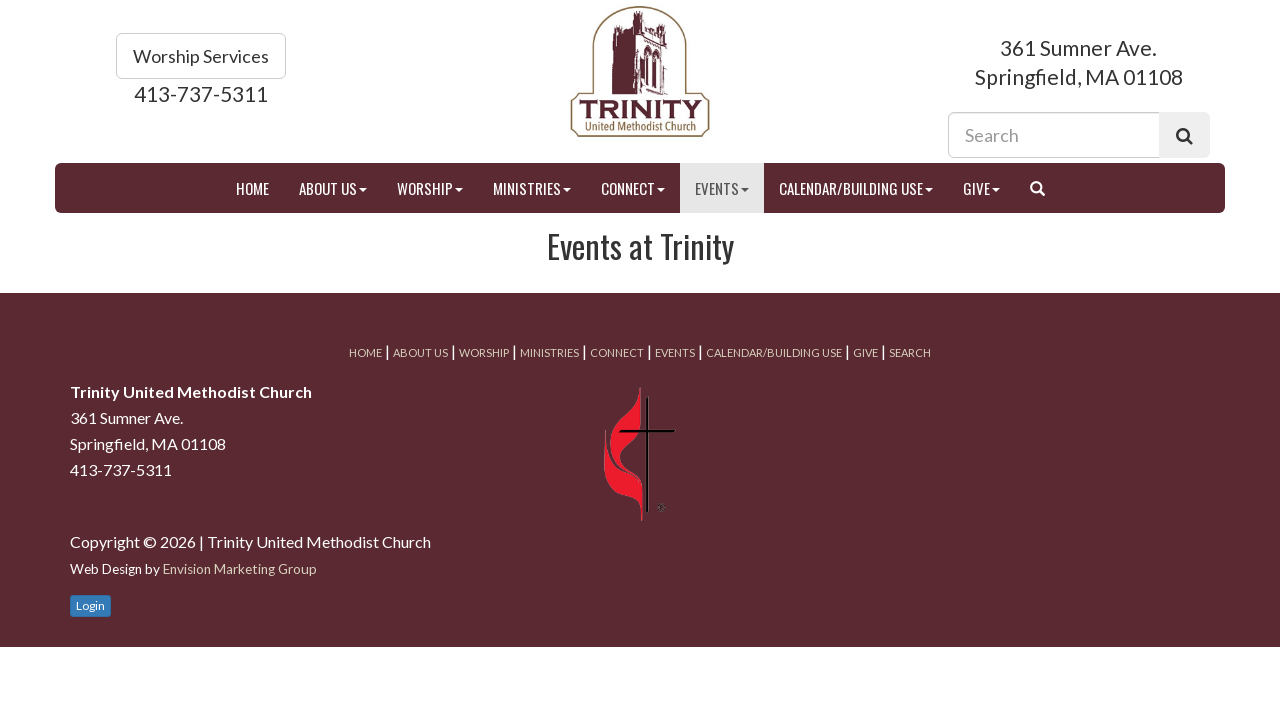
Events (722, 188)
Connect (633, 188)
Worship (430, 188)
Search (910, 352)
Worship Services (201, 56)
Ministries (532, 188)
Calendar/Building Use (856, 188)
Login (90, 605)
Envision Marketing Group (240, 569)
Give (981, 188)
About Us (333, 188)
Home (252, 188)
